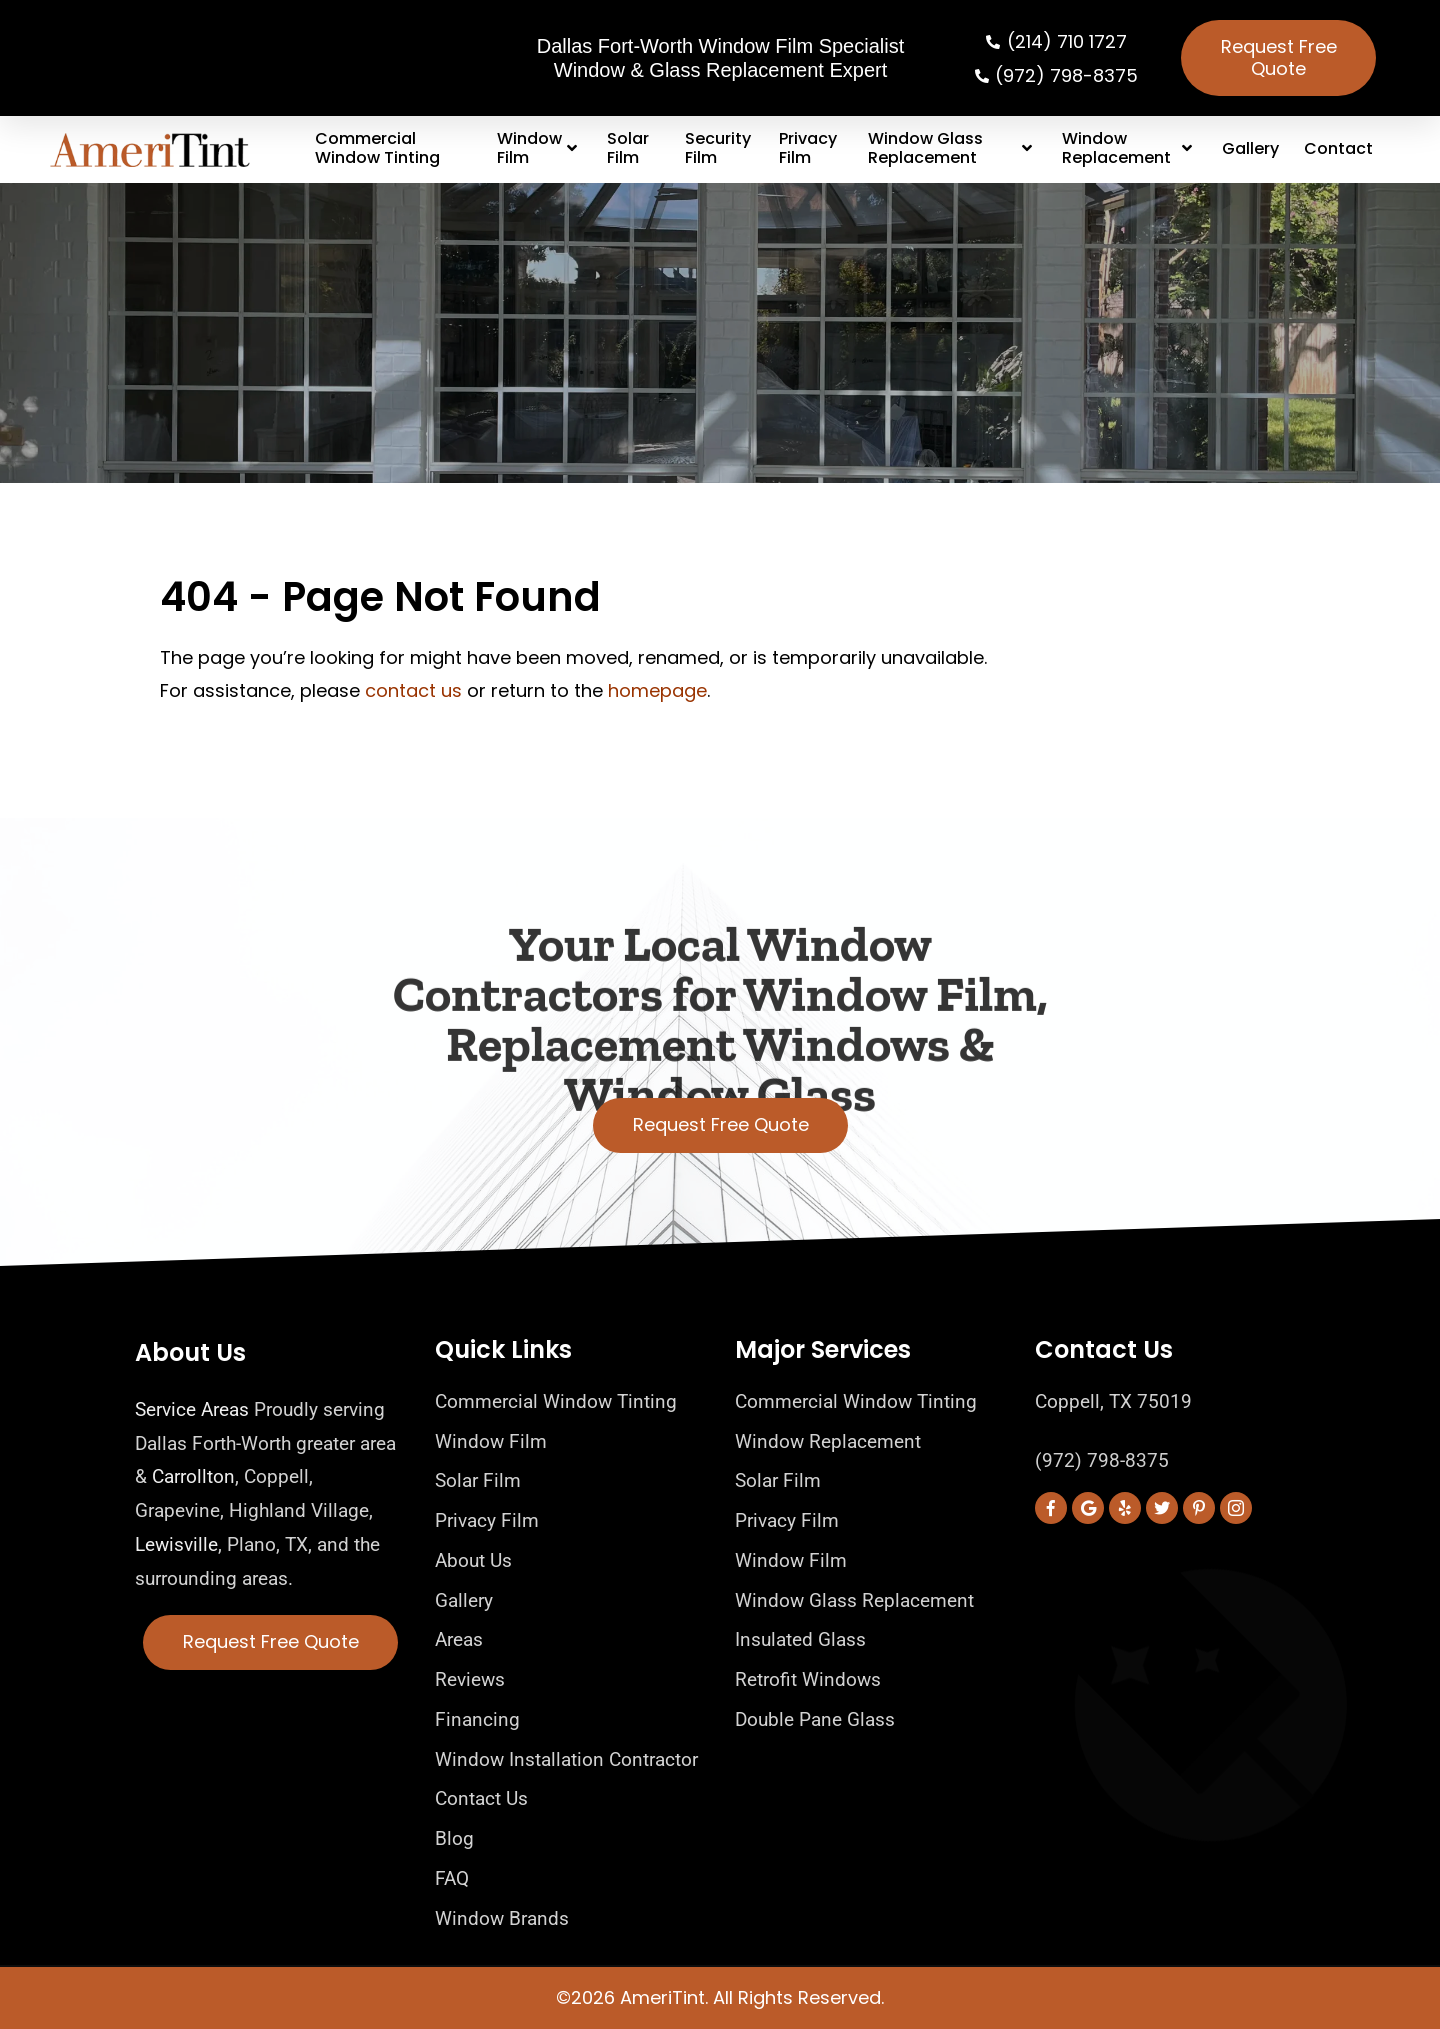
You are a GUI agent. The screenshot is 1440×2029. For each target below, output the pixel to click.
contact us (413, 690)
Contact (1338, 148)
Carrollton (193, 1476)
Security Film (718, 148)
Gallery (1250, 148)
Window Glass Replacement (952, 148)
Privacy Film (808, 148)
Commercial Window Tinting (377, 148)
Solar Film (628, 148)
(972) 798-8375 (1102, 1460)
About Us (190, 1352)
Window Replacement (1129, 148)
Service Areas (192, 1409)
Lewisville (176, 1544)
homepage (657, 690)
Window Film (539, 148)
